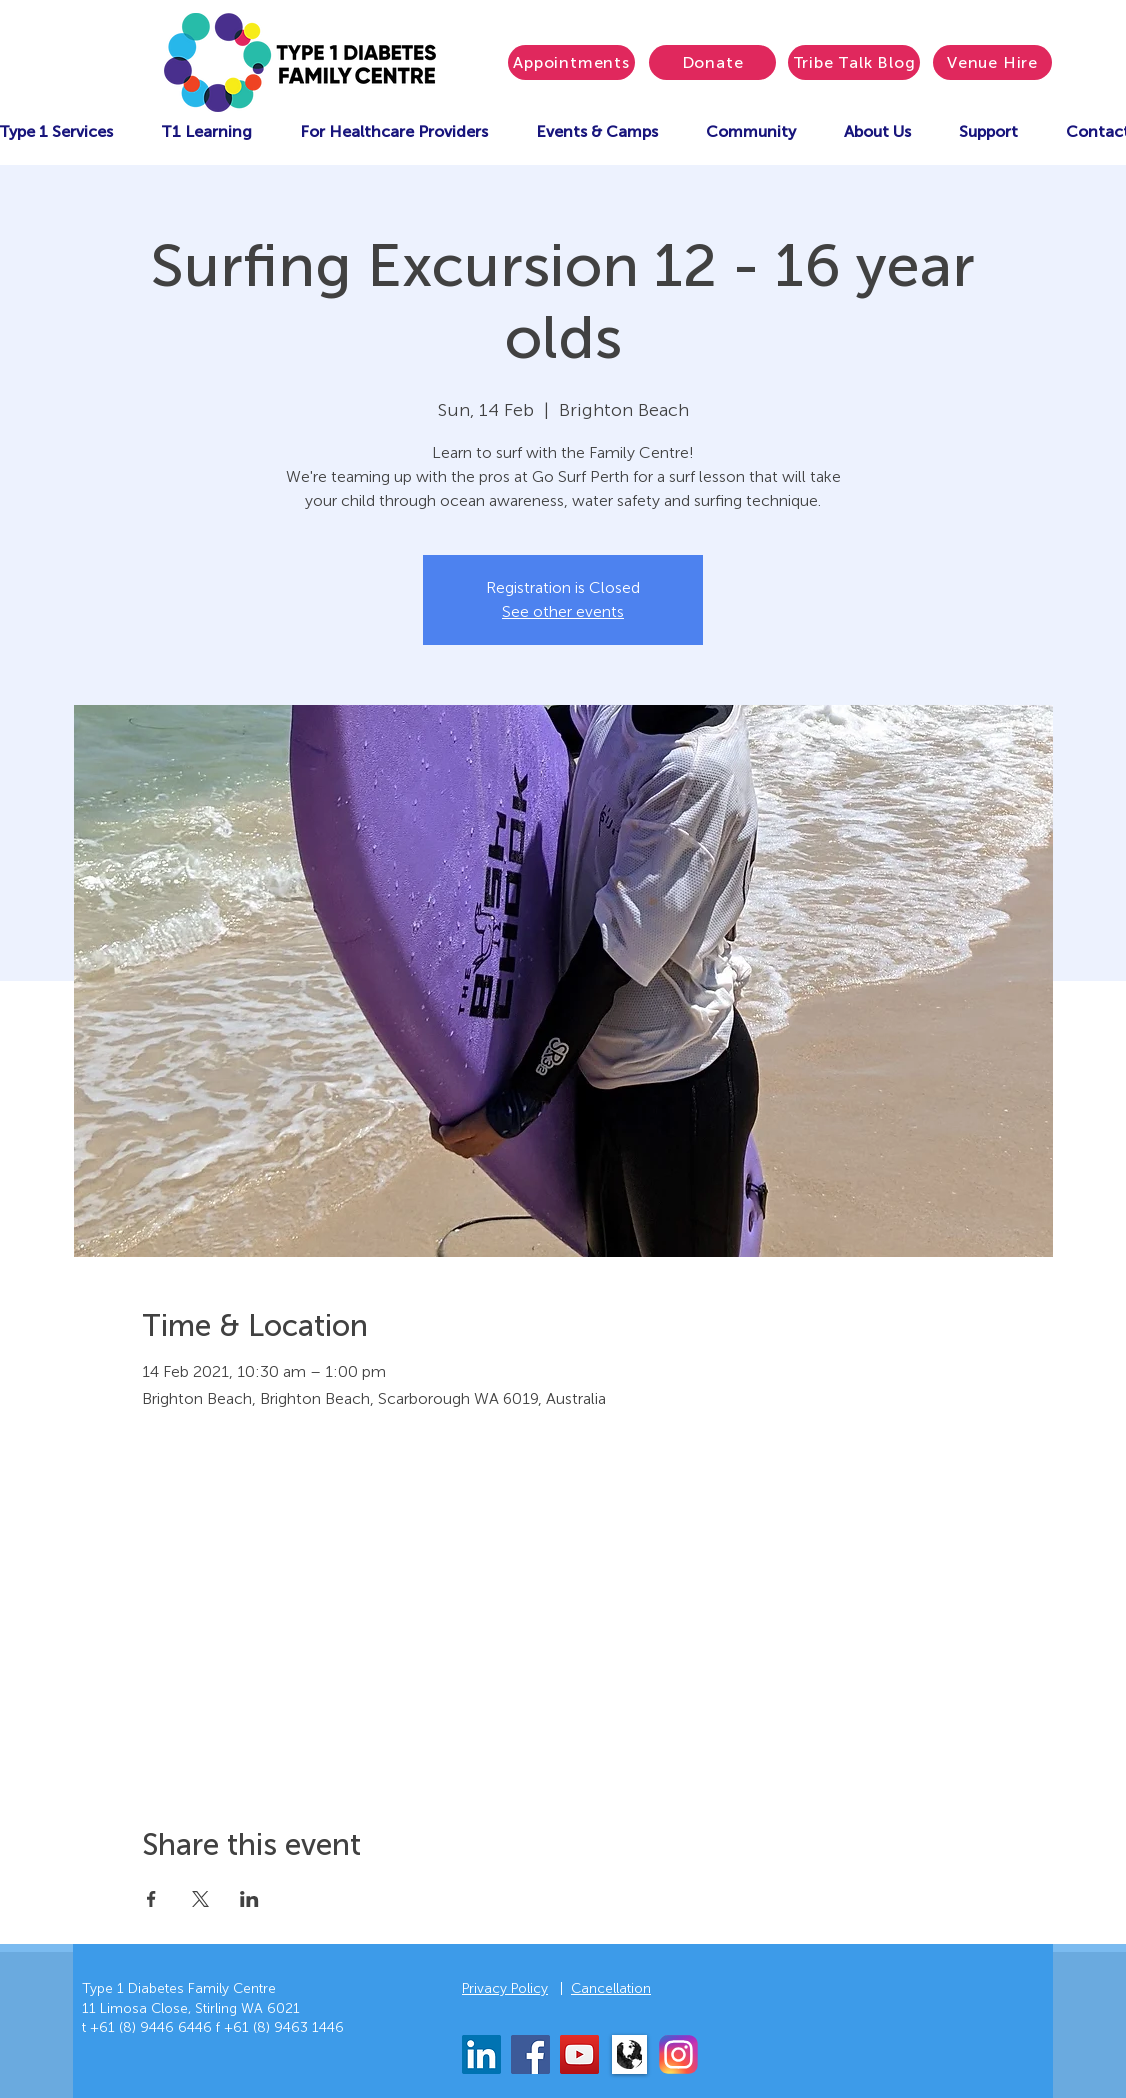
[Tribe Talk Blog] (854, 62)
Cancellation (611, 1988)
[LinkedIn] (481, 2054)
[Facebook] (530, 2054)
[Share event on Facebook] (151, 1899)
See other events (563, 611)
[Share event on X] (200, 1899)
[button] (597, 131)
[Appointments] (571, 62)
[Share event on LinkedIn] (249, 1899)
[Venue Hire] (992, 62)
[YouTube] (579, 2054)
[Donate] (712, 62)
